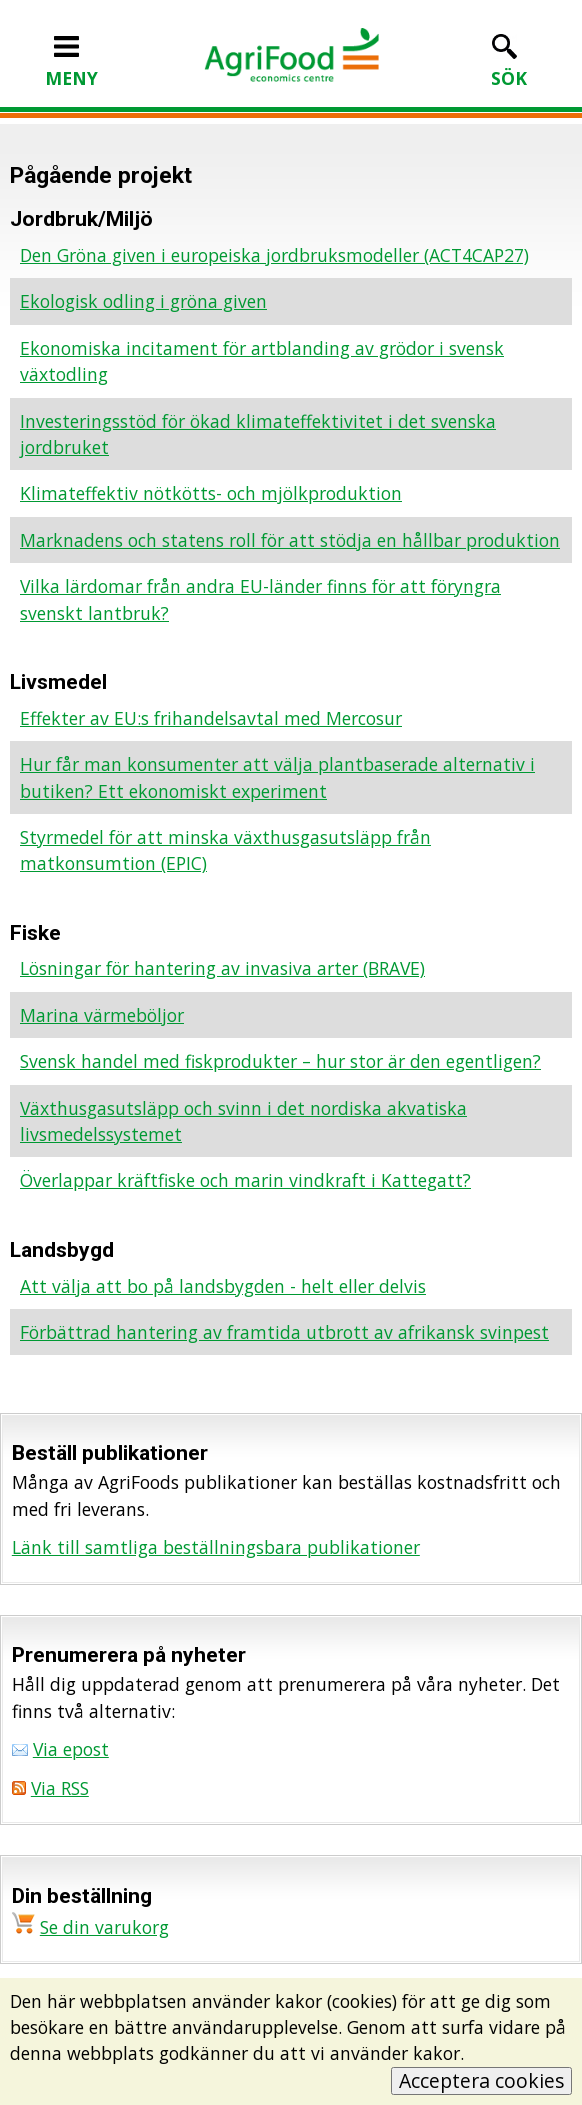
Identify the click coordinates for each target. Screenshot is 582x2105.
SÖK (509, 65)
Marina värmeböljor (102, 1015)
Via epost (71, 1749)
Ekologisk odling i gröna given (143, 301)
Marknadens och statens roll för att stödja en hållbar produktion (290, 540)
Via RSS (60, 1788)
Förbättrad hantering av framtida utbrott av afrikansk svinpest (284, 1332)
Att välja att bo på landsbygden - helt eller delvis (223, 1286)
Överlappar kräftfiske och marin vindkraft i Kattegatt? (245, 1180)
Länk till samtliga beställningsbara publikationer (216, 1547)
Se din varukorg (104, 1927)
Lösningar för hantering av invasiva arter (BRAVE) (222, 968)
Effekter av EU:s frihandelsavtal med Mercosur (211, 718)
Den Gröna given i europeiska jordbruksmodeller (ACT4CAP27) (274, 255)
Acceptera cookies (481, 2080)
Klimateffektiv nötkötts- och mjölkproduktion (211, 493)
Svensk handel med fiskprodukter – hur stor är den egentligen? (280, 1061)
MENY (71, 65)
